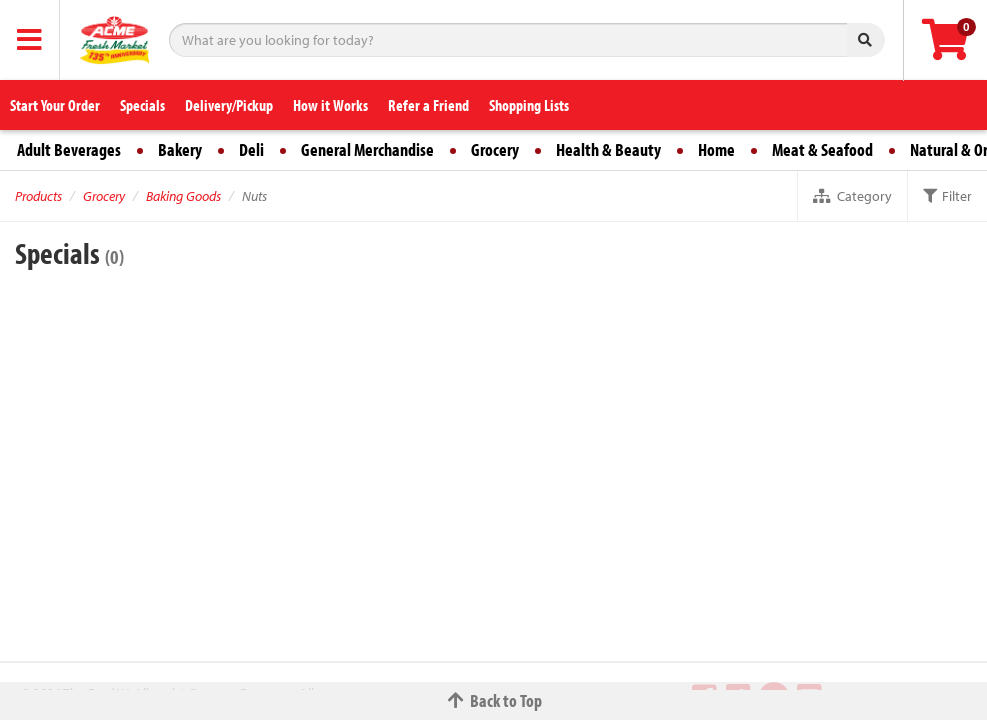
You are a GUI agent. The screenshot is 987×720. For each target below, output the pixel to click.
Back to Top (494, 700)
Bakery (180, 149)
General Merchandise (367, 149)
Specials (142, 105)
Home (716, 149)
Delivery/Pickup (229, 105)
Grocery (495, 149)
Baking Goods (183, 196)
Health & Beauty (608, 149)
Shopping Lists (529, 105)
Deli (251, 149)
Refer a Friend (428, 105)
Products (38, 196)
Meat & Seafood (822, 149)
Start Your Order (55, 105)
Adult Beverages (69, 149)
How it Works (330, 105)
